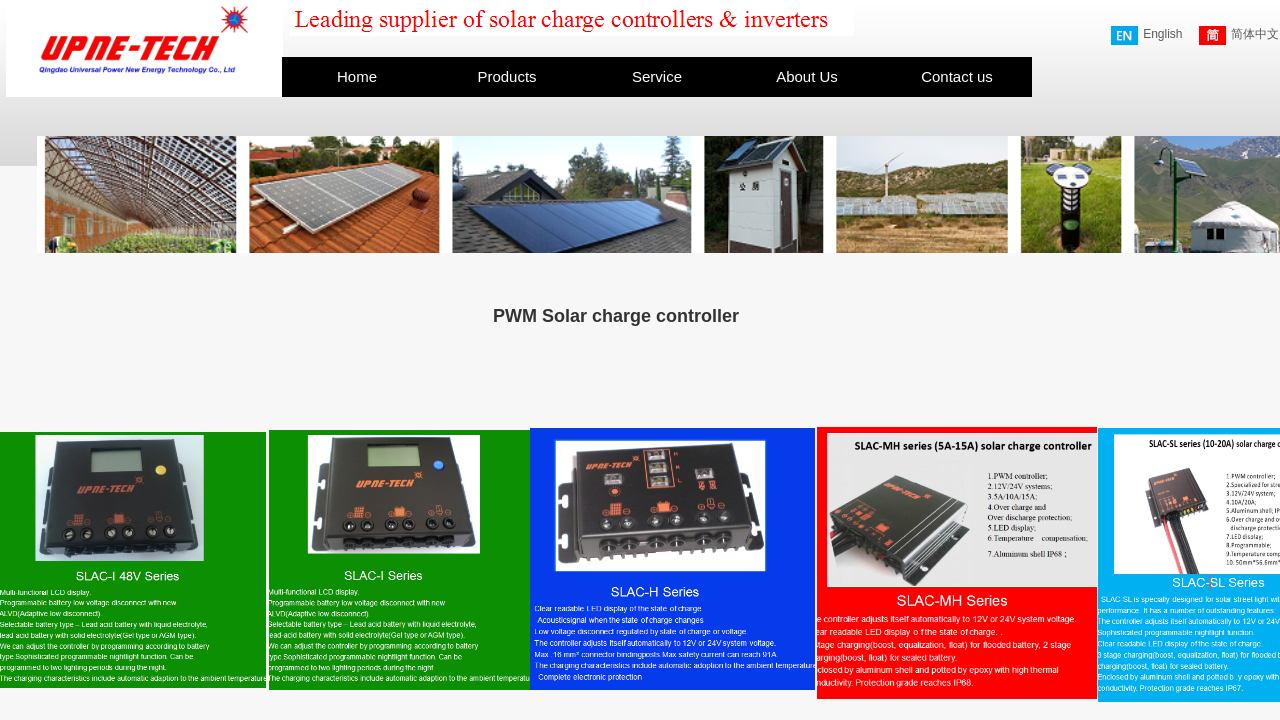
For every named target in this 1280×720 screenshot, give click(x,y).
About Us (807, 76)
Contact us (957, 76)
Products (506, 76)
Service (657, 76)
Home (357, 76)
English (1146, 35)
